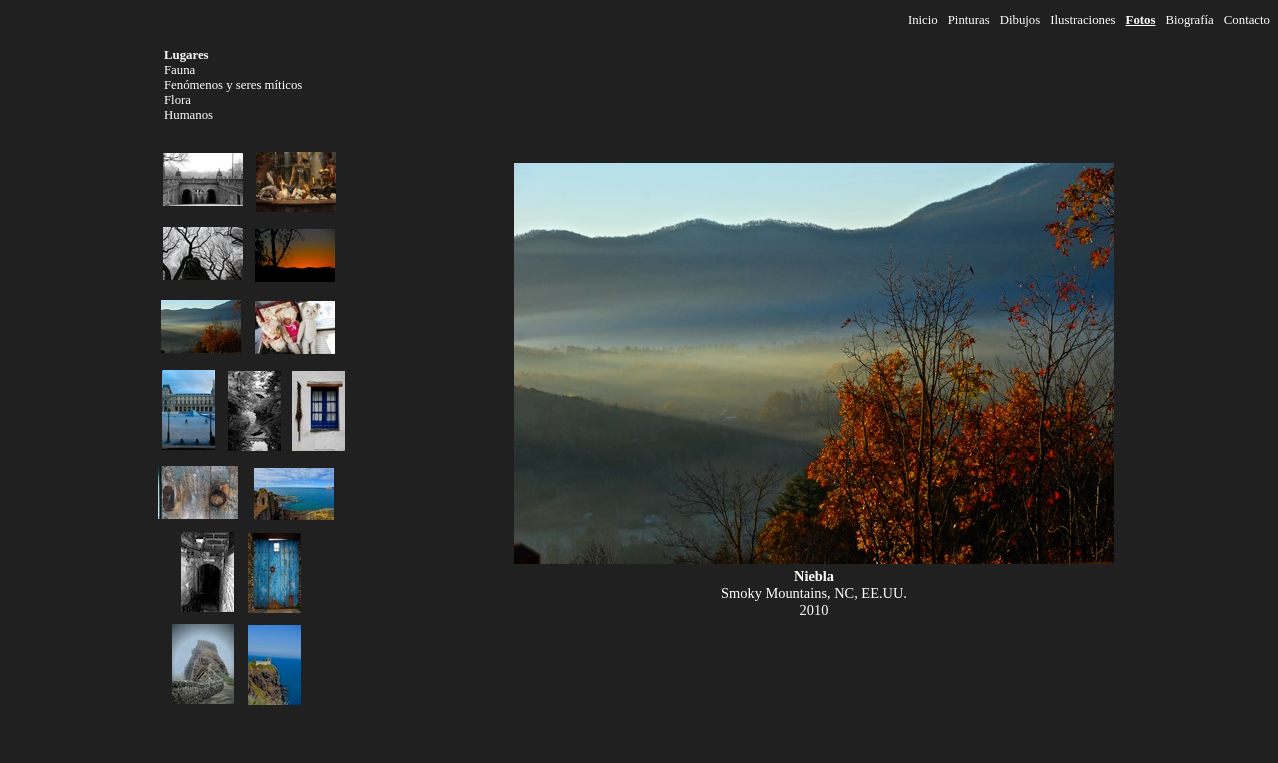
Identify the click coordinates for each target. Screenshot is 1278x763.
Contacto (1247, 20)
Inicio (923, 20)
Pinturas (969, 20)
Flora (177, 100)
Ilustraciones (1082, 20)
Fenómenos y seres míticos (233, 85)
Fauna (179, 70)
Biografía (1189, 20)
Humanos (188, 115)
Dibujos (1020, 20)
